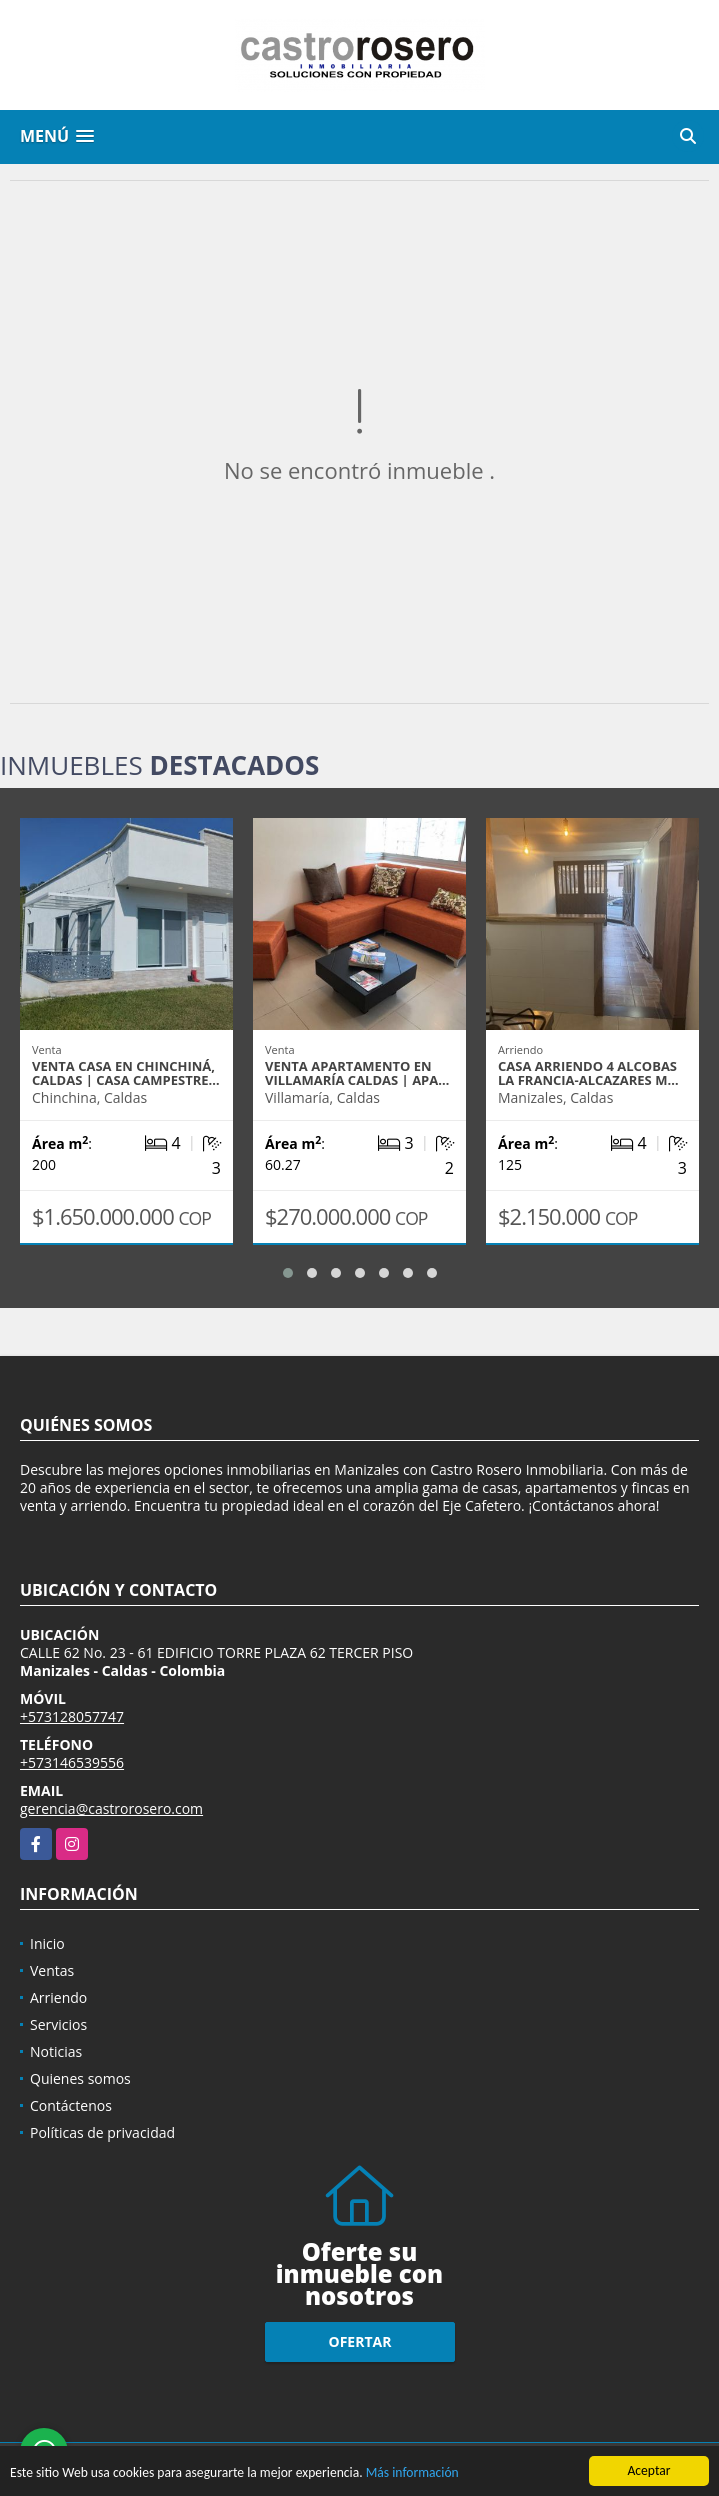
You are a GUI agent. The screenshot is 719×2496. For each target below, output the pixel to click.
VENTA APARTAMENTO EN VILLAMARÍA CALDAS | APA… (357, 1073)
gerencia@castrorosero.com (111, 1808)
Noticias (56, 2051)
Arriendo (58, 1997)
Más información (412, 2474)
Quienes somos (80, 2078)
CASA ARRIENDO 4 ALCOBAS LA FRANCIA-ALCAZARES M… (588, 1073)
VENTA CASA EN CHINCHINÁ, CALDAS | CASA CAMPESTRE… (126, 1073)
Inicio (47, 1943)
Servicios (58, 2024)
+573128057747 (72, 1716)
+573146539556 (72, 1762)
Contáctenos (71, 2105)
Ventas (52, 1970)
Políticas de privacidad (102, 2132)
